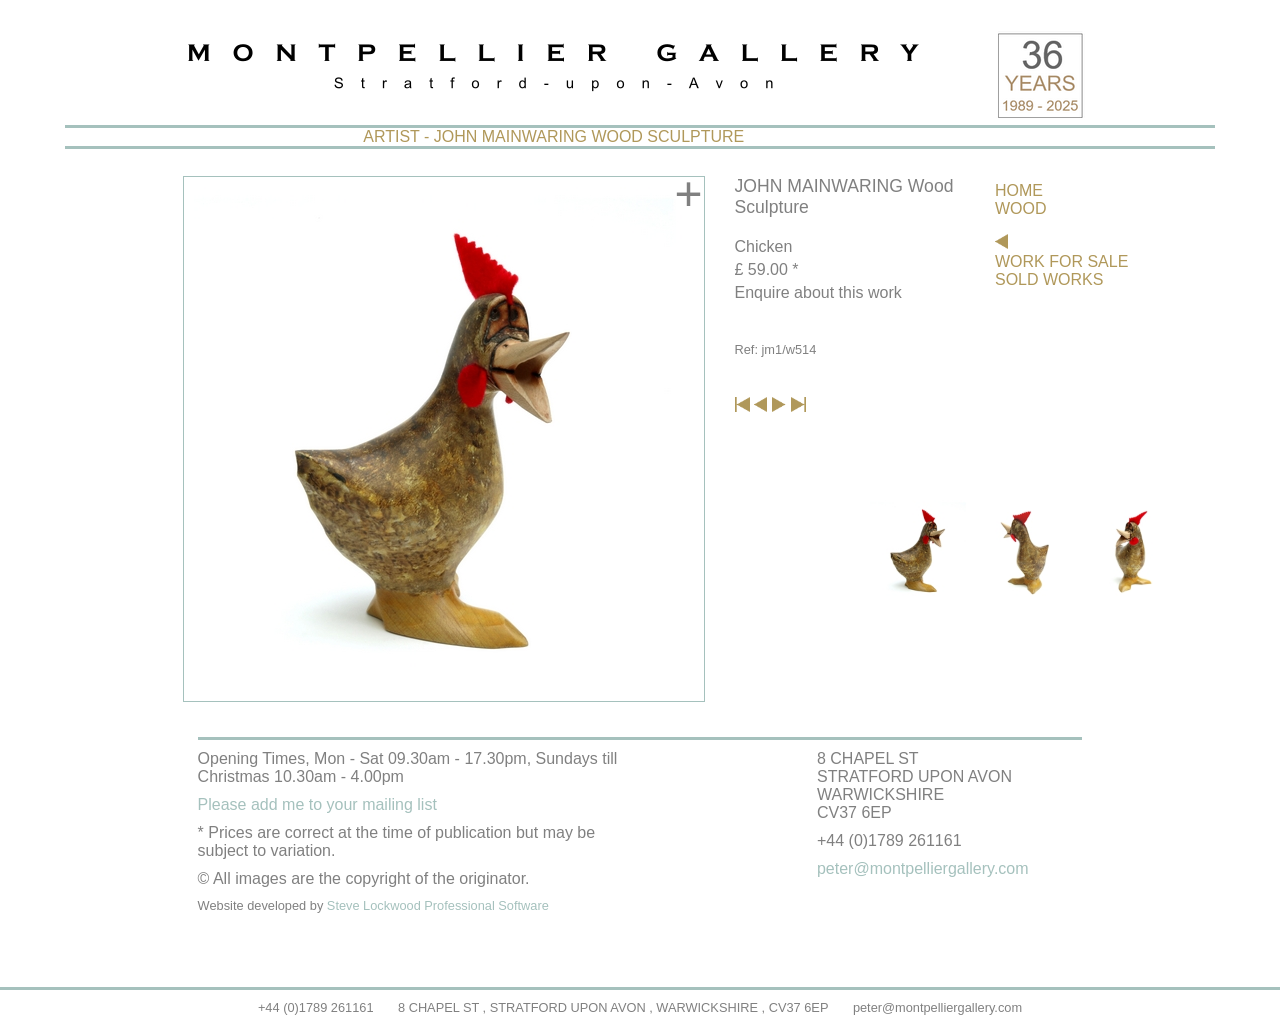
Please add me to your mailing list (317, 804)
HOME (1019, 190)
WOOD (1021, 208)
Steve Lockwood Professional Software (438, 905)
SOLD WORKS (1049, 279)
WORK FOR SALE (1061, 261)
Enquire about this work (818, 292)
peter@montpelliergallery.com (937, 1007)
